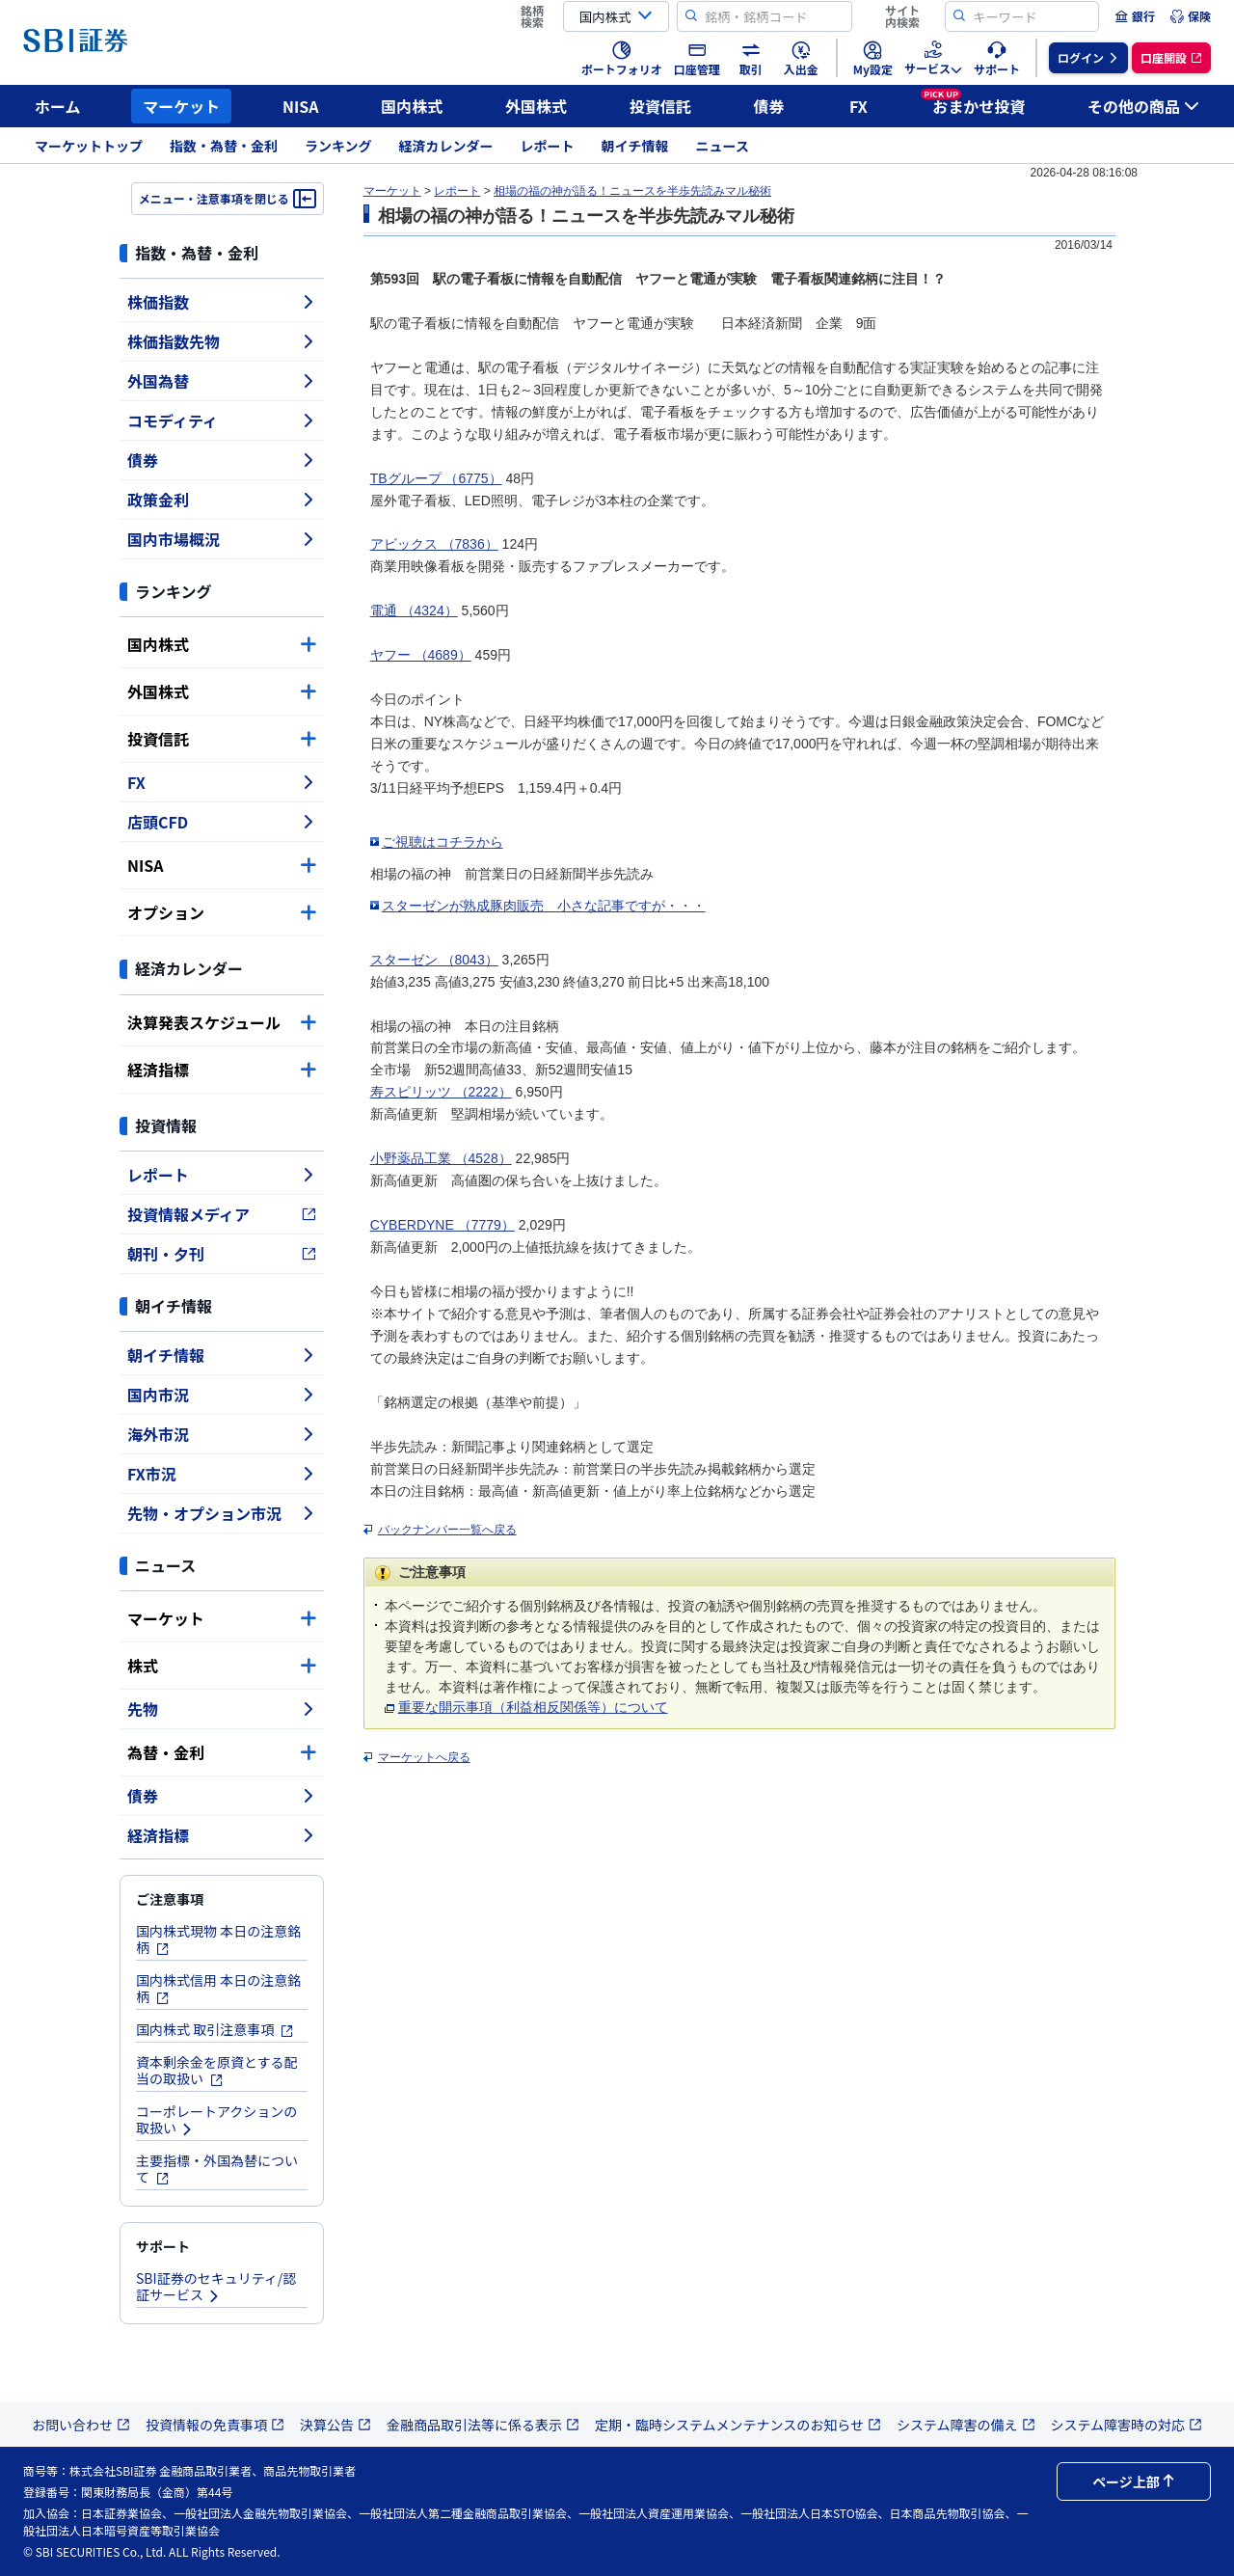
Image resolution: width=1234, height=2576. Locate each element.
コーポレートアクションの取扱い (216, 2119)
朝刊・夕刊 (221, 1253)
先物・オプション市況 (221, 1513)
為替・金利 (221, 1752)
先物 (221, 1709)
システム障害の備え (966, 2424)
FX (858, 106)
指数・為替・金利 (224, 145)
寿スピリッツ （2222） (441, 1091)
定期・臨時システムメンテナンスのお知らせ (738, 2424)
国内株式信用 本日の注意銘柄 (218, 1988)
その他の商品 (1143, 106)
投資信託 (660, 106)
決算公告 (335, 2424)
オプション (221, 912)
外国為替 (221, 381)
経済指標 (221, 1069)
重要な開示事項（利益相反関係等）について (533, 1707)
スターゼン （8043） (434, 959)
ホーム (58, 106)
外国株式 (536, 106)
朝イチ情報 (635, 145)
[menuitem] (1134, 16)
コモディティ (221, 420)
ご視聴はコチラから (442, 842)
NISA (300, 106)
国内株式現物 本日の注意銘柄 (218, 1939)
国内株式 (412, 106)
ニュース (722, 145)
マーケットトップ (89, 145)
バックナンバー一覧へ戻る (447, 1529)
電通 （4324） (414, 610)
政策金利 (221, 499)
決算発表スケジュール (221, 1022)
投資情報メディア (221, 1214)
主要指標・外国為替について (217, 2168)
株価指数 (221, 301)
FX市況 (221, 1473)
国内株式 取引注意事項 (215, 2029)
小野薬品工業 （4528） (441, 1158)
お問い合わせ (81, 2424)
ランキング (338, 145)
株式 (221, 1665)
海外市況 (221, 1434)
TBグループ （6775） (436, 478)
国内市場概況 (221, 539)
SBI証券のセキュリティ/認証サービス (216, 2286)
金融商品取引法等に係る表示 (483, 2424)
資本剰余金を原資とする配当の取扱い (217, 2070)
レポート (548, 145)
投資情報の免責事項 (215, 2424)
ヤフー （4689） (420, 655)
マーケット (181, 106)
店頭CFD (221, 821)
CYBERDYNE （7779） (442, 1225)
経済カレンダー (446, 145)
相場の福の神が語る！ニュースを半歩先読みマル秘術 (632, 191)
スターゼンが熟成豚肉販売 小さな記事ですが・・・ (544, 905)
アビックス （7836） (434, 544)
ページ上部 (1133, 2481)
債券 (769, 106)
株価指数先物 (221, 341)
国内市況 (221, 1394)
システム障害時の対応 (1127, 2424)
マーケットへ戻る (424, 1757)
